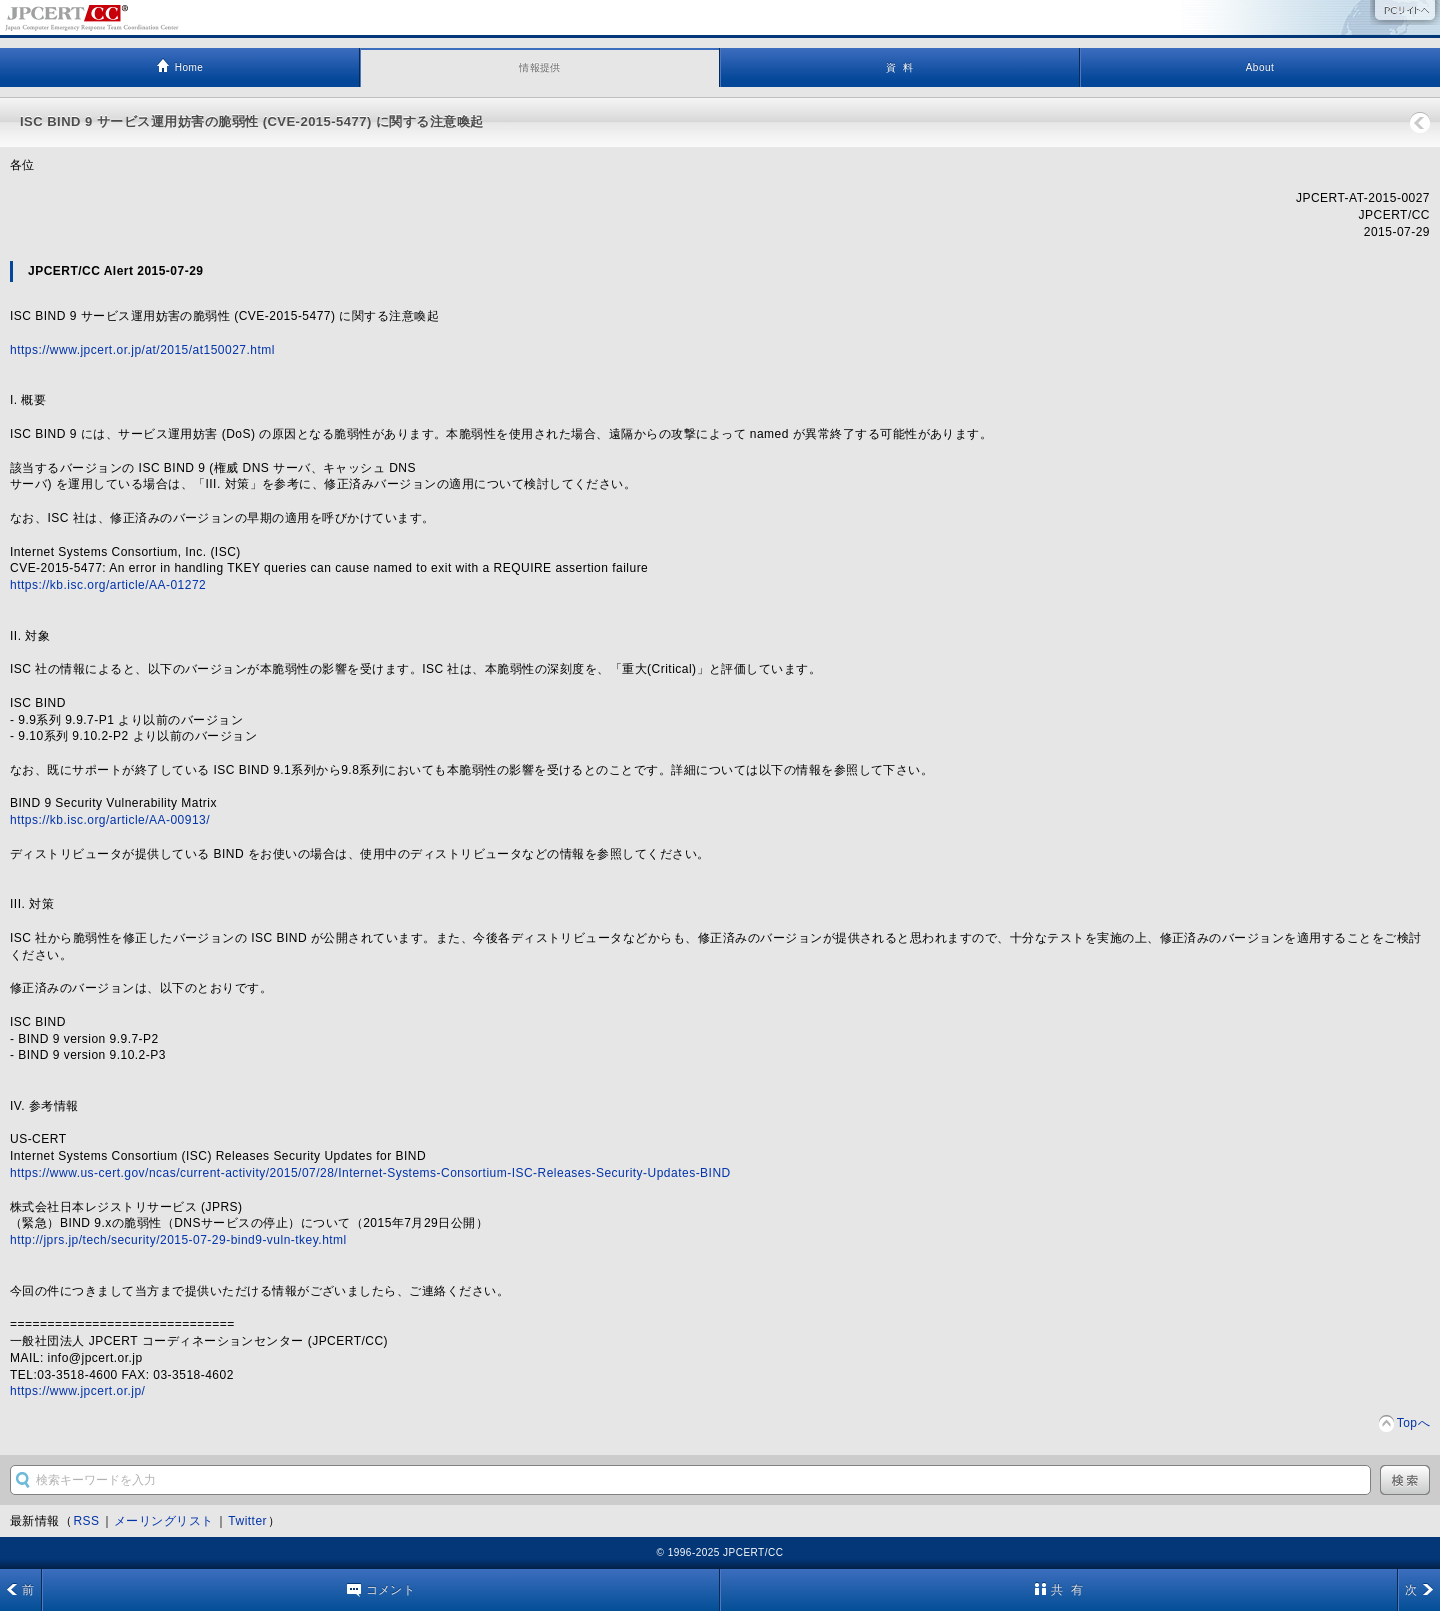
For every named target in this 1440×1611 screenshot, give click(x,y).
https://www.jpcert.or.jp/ (77, 1391)
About (1260, 67)
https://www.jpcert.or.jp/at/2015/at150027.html (142, 350)
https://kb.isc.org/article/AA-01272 (108, 585)
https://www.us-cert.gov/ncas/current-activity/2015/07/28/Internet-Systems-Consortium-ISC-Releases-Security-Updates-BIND (370, 1173)
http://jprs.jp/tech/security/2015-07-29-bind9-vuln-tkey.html (178, 1240)
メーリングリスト (164, 1521)
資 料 (899, 67)
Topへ (1413, 1423)
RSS (86, 1521)
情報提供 (540, 67)
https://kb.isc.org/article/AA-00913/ (110, 820)
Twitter (247, 1521)
